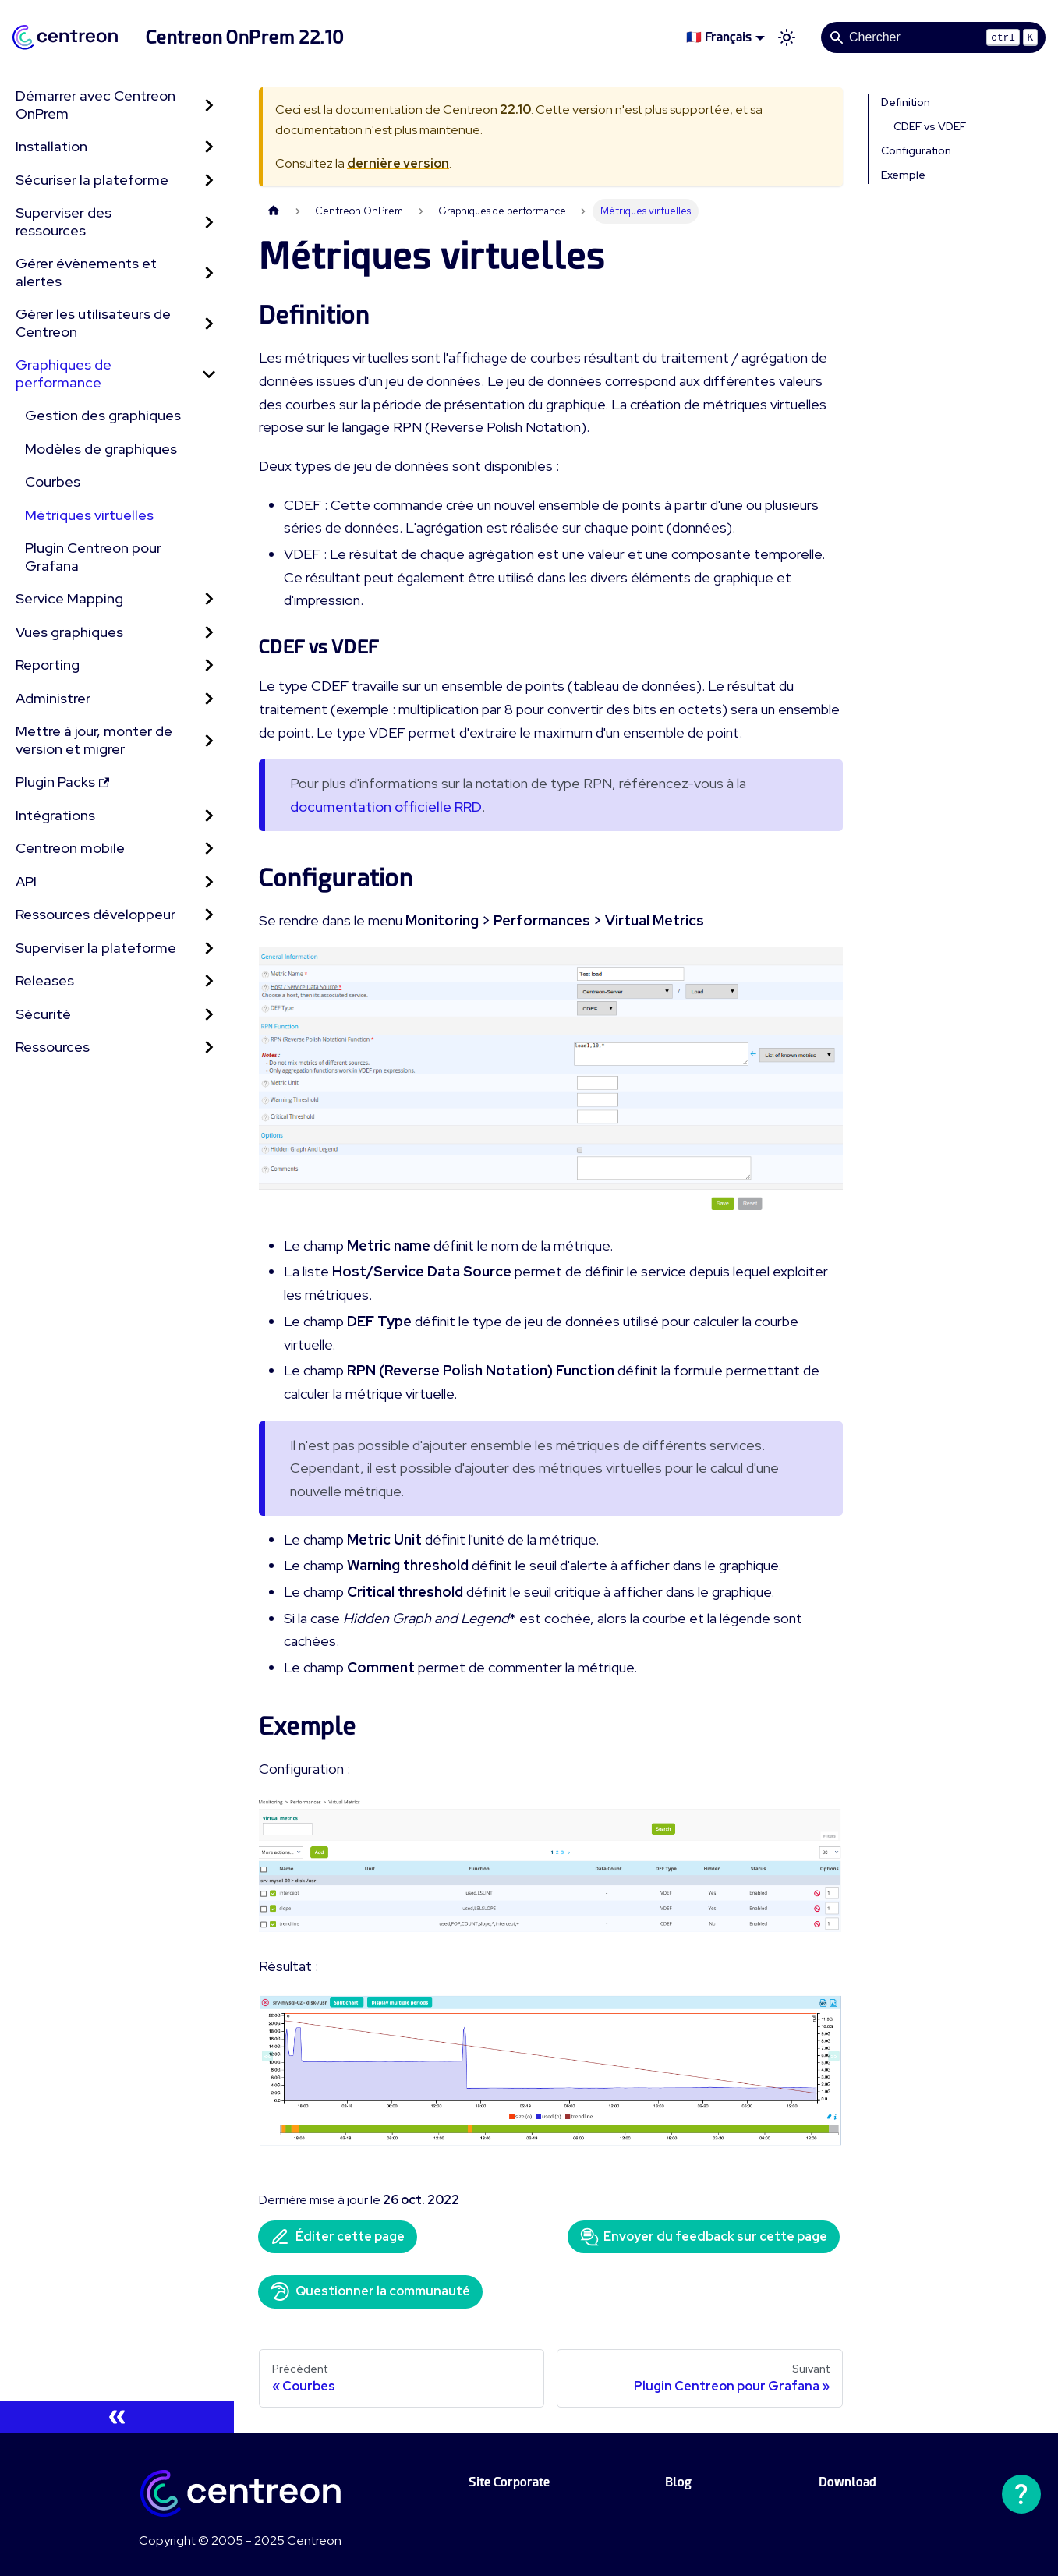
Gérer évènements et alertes (86, 272)
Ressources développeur (95, 914)
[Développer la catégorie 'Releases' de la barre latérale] (209, 981)
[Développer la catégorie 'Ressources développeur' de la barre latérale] (209, 915)
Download (847, 2482)
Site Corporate (509, 2482)
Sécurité (43, 1014)
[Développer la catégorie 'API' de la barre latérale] (209, 882)
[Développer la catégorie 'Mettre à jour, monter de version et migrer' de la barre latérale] (209, 740)
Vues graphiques (69, 632)
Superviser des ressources (63, 221)
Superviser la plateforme (96, 948)
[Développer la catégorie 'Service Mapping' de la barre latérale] (209, 599)
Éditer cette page (338, 2236)
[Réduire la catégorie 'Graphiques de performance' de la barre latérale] (209, 374)
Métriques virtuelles (89, 515)
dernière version (398, 163)
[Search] (933, 37)
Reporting (48, 665)
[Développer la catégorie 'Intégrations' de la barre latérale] (209, 816)
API (26, 881)
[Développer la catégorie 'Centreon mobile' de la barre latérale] (209, 848)
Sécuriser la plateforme (92, 180)
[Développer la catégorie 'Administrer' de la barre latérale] (209, 699)
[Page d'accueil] (273, 211)
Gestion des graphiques (103, 415)
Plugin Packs (62, 782)
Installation (51, 146)
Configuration (916, 150)
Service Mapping (69, 598)
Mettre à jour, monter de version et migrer (94, 740)
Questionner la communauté (370, 2291)
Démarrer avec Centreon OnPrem (95, 104)
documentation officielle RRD (386, 807)
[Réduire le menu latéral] (117, 2417)
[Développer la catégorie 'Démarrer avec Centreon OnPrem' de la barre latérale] (209, 105)
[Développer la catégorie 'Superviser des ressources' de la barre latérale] (209, 222)
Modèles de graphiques (101, 449)
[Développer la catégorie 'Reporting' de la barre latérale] (209, 665)
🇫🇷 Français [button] (719, 37)
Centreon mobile (70, 848)
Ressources (53, 1047)
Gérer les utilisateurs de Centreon (93, 323)
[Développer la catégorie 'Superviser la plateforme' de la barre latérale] (209, 948)
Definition (905, 102)
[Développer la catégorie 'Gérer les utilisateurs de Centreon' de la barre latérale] (209, 323)
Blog (678, 2482)
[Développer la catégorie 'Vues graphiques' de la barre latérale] (209, 632)
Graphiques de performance (63, 373)
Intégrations (55, 815)
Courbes (52, 481)
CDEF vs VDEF (929, 126)
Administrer (53, 698)
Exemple (903, 175)
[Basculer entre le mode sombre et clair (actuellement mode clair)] (786, 37)
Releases (45, 980)
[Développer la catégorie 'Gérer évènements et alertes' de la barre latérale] (209, 272)
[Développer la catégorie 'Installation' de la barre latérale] (209, 147)
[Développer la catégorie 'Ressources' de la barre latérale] (209, 1047)
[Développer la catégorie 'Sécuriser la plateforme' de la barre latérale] (209, 180)
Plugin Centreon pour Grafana (93, 557)
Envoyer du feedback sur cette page (703, 2236)
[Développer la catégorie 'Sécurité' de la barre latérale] (209, 1015)
